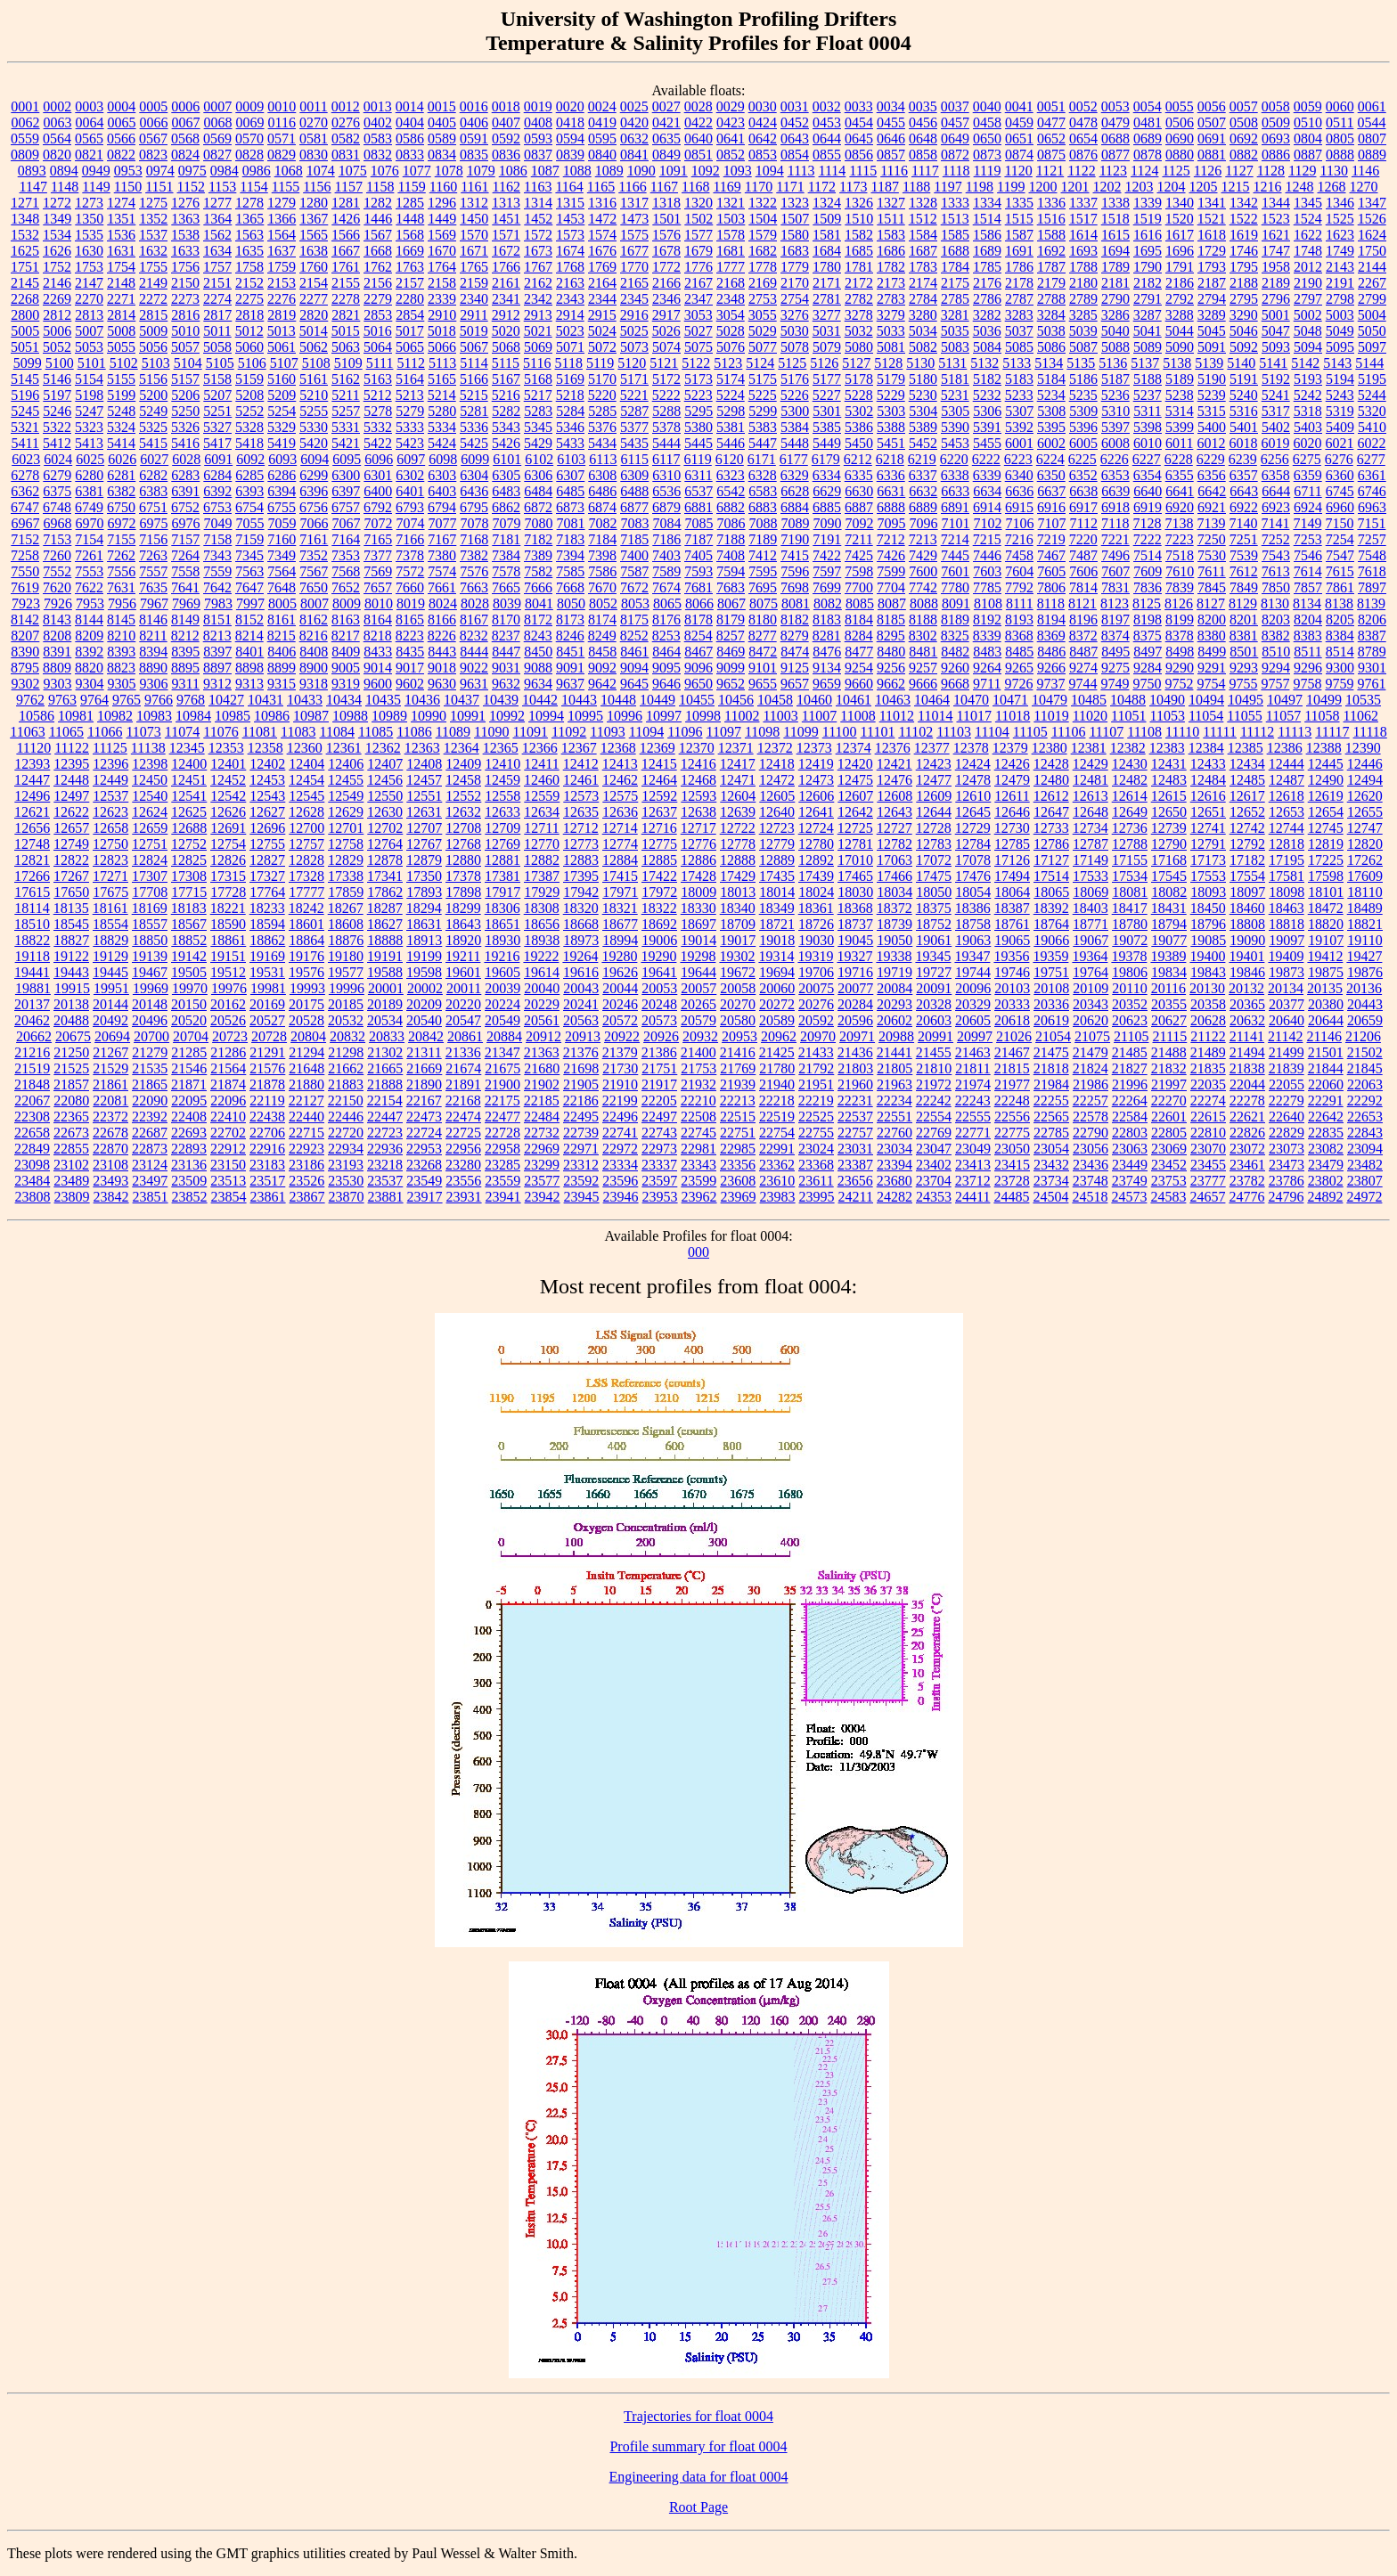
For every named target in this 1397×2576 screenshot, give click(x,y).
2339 (442, 298)
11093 (607, 731)
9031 (506, 667)
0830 (313, 154)
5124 (760, 363)
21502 (1365, 1052)
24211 (855, 1196)
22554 (934, 1116)
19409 (1285, 956)
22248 (1012, 1100)
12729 (973, 828)
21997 (1169, 1084)
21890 (424, 1084)
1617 (1179, 234)
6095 (346, 459)
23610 (777, 1180)
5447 (762, 443)
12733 (1051, 828)
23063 (1130, 1148)
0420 (634, 122)
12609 (934, 795)
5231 (955, 395)
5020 (506, 330)
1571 (506, 234)
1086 (513, 170)
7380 (442, 555)
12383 (1167, 747)
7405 (698, 555)
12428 (1051, 763)
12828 (306, 860)
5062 (313, 347)
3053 (698, 314)
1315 (570, 202)
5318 (1308, 411)
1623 (1340, 234)
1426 (345, 218)
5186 (1083, 379)
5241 (1276, 395)
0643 (794, 138)
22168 (463, 1100)
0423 (730, 122)
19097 (1286, 940)
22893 (189, 1148)
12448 (71, 779)
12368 (618, 747)
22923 (306, 1148)
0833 (410, 154)
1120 (1018, 170)
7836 (1147, 587)
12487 (1286, 779)
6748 (57, 507)
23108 (110, 1164)
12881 (502, 860)
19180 (346, 956)
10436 (422, 699)
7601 (955, 571)
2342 (538, 298)
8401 (249, 651)
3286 (1115, 314)
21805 (894, 1068)
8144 (89, 619)
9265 (1019, 667)
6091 (218, 459)
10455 (697, 699)
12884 (620, 860)
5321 (25, 427)
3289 (1211, 314)
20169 (267, 1004)
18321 (620, 908)
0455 (891, 122)
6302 (410, 475)
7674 (666, 587)
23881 (386, 1196)
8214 (249, 635)
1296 (442, 202)
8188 (923, 619)
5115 (505, 363)
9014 (378, 667)
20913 (582, 1036)
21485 (1130, 1052)
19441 (32, 972)
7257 (1372, 539)
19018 (777, 940)
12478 (973, 779)
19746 (1012, 972)
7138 (1178, 523)
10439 (501, 699)
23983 (778, 1196)
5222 (666, 395)
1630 (89, 250)
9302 (26, 683)
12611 (1011, 795)
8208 (57, 635)
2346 (666, 298)
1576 (666, 234)
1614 (1083, 234)
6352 (1083, 475)
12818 (1286, 844)
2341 (506, 298)
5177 (827, 379)
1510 (859, 218)
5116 (537, 363)
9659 (827, 683)
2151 (217, 282)
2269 (57, 298)
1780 (827, 266)
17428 (698, 876)
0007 (217, 106)
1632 (153, 250)
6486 (602, 491)
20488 (71, 1020)
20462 (32, 1020)
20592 (816, 1020)
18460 (1247, 908)
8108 (988, 603)
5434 (602, 443)
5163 (378, 379)
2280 (410, 298)
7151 (1371, 523)
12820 (1365, 844)
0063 (58, 122)
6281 (121, 475)
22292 (1365, 1100)
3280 (923, 314)
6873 (570, 507)
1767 (538, 266)
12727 (894, 828)
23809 (72, 1196)
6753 (217, 507)
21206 (1363, 1036)
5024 (602, 330)
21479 (1090, 1052)
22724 (424, 1132)
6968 (58, 523)
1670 (442, 250)
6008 (1115, 443)
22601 (1169, 1116)
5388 (891, 427)
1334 (987, 202)
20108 (1051, 988)
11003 (780, 715)
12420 (855, 763)
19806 (1130, 972)
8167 (474, 619)
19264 (580, 956)
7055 (250, 523)
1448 (410, 218)
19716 (855, 972)
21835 (1208, 1068)
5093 (1276, 347)
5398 (1147, 427)
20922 (622, 1036)
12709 (502, 828)
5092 (1244, 347)
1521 (1211, 218)
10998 (703, 715)
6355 (1179, 475)
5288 (666, 411)
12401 (228, 763)
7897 (1372, 587)
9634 (538, 683)
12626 (228, 811)
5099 (27, 363)
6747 (25, 507)
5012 (249, 330)
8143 (57, 619)
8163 (345, 619)
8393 (121, 651)
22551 (894, 1116)
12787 (1090, 844)
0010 (281, 106)
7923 (26, 603)
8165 (410, 619)
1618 (1211, 234)
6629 (827, 491)
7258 (25, 555)
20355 (1169, 1004)
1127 (1239, 170)
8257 (730, 635)
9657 (794, 683)
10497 (1285, 699)
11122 (71, 747)
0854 (794, 154)
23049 (973, 1148)
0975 (192, 170)
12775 (659, 844)
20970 (818, 1036)
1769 (602, 266)
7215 (987, 539)
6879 (666, 507)
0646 (891, 138)
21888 (385, 1084)
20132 (1246, 988)
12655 (1365, 811)
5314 (1179, 411)
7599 (891, 571)
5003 (1340, 314)
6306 (538, 475)
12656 (32, 828)
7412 (762, 555)
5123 (728, 363)
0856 (859, 154)
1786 (1019, 266)
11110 (1182, 731)
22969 (542, 1148)
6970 (90, 523)
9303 (58, 683)
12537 (110, 795)
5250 (185, 411)
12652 (1247, 811)
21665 (385, 1068)
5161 (313, 379)
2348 (730, 298)
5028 (730, 330)
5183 (1019, 379)
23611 (815, 1180)
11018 (1012, 715)
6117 (666, 459)
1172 (822, 186)
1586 (987, 234)
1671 (474, 250)
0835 (474, 154)
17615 (32, 892)
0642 (762, 138)
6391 (185, 491)
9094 (634, 667)
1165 (601, 186)
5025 (634, 330)
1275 (153, 202)
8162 (313, 619)
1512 (923, 218)
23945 (582, 1196)
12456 (385, 779)
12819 (1326, 844)
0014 (410, 106)
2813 (89, 314)
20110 (1129, 988)
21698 (581, 1068)
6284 (217, 475)
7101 (956, 523)
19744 (973, 972)
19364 (1089, 956)
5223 (698, 395)
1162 (506, 186)
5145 (25, 379)
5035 (955, 330)
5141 (1273, 363)
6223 (1018, 459)
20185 (346, 1004)
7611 (1211, 571)
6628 (794, 491)
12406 (346, 763)
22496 (620, 1116)
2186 (1179, 282)
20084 (894, 988)
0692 (1244, 138)
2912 (506, 314)
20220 (463, 1004)
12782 (894, 844)
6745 (1340, 491)
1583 (891, 234)
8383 (1308, 635)
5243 (1340, 395)
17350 (424, 876)
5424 (442, 443)
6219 (922, 459)
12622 (71, 811)
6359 (1308, 475)
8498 (1179, 651)
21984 (1051, 1084)
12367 (579, 747)
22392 (149, 1116)
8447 (506, 651)
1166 (632, 186)
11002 (741, 715)
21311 (423, 1052)
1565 (313, 234)
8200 (1211, 619)
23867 (307, 1196)
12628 (306, 811)
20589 (777, 1020)
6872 (538, 507)
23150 (228, 1164)
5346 (570, 427)
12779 (777, 844)
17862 (385, 892)
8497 (1147, 651)
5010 (185, 330)
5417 (217, 443)
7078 (475, 523)
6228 (1178, 459)
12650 (1169, 811)
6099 (475, 459)
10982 (115, 715)
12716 (659, 828)
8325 (955, 635)
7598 (859, 571)
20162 (228, 1004)
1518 (1115, 218)
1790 (1147, 266)
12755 (267, 844)
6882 (730, 507)
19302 (737, 956)
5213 (410, 395)
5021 (538, 330)
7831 (1115, 587)
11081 (259, 731)
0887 (1308, 154)
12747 (1365, 828)
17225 (1326, 860)
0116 (282, 122)
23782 (1247, 1180)
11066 (104, 731)
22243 (973, 1100)
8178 (698, 619)
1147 (33, 186)
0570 (249, 138)
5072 (602, 347)
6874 (602, 507)
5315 (1211, 411)
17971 (620, 892)
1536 (121, 234)
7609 (1147, 571)
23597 (659, 1180)
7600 (923, 571)
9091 (570, 667)
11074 (182, 731)
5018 (442, 330)
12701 (346, 828)
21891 (463, 1084)
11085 (375, 731)
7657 (378, 587)
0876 (1083, 154)
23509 (189, 1180)
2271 (121, 298)
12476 (894, 779)
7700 (859, 587)
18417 (1130, 908)
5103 (156, 363)
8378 (1179, 635)
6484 (538, 491)
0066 (154, 122)
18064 (1012, 892)
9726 (1018, 683)
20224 (502, 1004)
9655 (762, 683)
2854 (410, 314)
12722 (738, 828)
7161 (313, 539)
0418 (570, 122)
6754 (249, 507)
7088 (763, 523)
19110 (1364, 940)
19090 (1247, 940)
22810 (1208, 1132)
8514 (1340, 651)
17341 (385, 876)
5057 (185, 347)
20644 (1326, 1020)
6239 (1243, 459)
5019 (474, 330)
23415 (1012, 1164)
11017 (973, 715)
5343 (506, 427)
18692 (659, 924)
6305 (506, 475)
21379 (620, 1052)
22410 (228, 1116)
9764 (94, 699)
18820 (1326, 924)
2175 (955, 282)
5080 (859, 347)
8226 (442, 635)
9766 (158, 699)
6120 (729, 459)
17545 (1169, 876)
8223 (410, 635)
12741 (1208, 828)
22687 (149, 1132)
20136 (1364, 988)
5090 (1179, 347)
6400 (378, 491)
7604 (1019, 571)
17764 (267, 892)
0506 (1179, 122)
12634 (542, 811)
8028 (475, 603)
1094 (770, 170)
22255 (1051, 1100)
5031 (827, 330)
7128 (1146, 523)
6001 (1019, 443)
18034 (894, 892)
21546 (189, 1068)
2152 (249, 282)
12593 (698, 795)
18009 (698, 892)
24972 (1364, 1196)
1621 (1276, 234)
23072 (1247, 1148)
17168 (1169, 860)
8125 (1146, 603)
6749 (89, 507)
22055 (1286, 1084)
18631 (424, 924)
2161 (506, 282)
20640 (1286, 1020)
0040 (987, 106)
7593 (698, 571)
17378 (463, 876)
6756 (313, 507)
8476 (827, 651)
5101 (92, 363)
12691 (228, 828)
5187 (1115, 379)
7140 (1243, 523)
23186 (306, 1164)
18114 (31, 908)
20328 (934, 1004)
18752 (934, 924)
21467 (1012, 1052)
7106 (1020, 523)
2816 (185, 314)
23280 (463, 1164)
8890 (153, 667)
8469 (730, 651)
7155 (121, 539)
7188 (730, 539)
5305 (955, 411)
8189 (955, 619)
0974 (160, 170)
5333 (410, 427)
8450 (538, 651)
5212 (378, 395)
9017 (410, 667)
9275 (1115, 667)
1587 (1019, 234)
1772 (666, 266)
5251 (217, 411)
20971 (857, 1036)
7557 (153, 571)
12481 (1090, 779)
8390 (25, 651)
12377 (932, 747)
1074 (320, 170)
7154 (89, 539)
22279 (1286, 1100)
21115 (1169, 1036)
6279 (57, 475)
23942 (542, 1196)
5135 (1080, 363)
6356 (1211, 475)
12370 (697, 747)
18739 (894, 924)
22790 (1090, 1132)
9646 (666, 683)
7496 (1115, 555)
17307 (149, 876)
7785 (987, 587)
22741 (620, 1132)
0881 (1211, 154)
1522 (1244, 218)
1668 (378, 250)
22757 (855, 1132)
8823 (121, 667)
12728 (934, 828)
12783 (934, 844)
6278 (25, 475)
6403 (442, 491)
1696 (1179, 250)
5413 (89, 443)
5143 (1337, 363)
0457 (955, 122)
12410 (502, 763)
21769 (738, 1068)
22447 (385, 1116)
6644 (1276, 491)
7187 (698, 539)
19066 (1051, 940)
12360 (305, 747)
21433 (816, 1052)
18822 (32, 940)
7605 (1051, 571)
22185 (542, 1100)
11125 (110, 747)
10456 (736, 699)
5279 (410, 411)
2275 (249, 298)
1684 (827, 250)
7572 (410, 571)
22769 (934, 1132)
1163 (537, 186)
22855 (71, 1148)
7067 (346, 523)
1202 (1107, 186)
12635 (581, 811)
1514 (987, 218)
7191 (827, 539)
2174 (923, 282)
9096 (698, 667)
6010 (1147, 443)
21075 (1092, 1036)
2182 (1147, 282)
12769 (502, 844)
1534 (57, 234)
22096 (228, 1100)
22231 (855, 1100)
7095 (892, 523)
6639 (1115, 491)
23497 (149, 1180)
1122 (1081, 170)
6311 (698, 475)
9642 (602, 683)
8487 (1083, 651)
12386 (1285, 747)
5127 (856, 363)
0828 (249, 154)
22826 (1247, 1132)
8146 (153, 619)
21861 (110, 1084)
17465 (855, 876)
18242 (306, 908)
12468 (698, 779)
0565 (89, 138)
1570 (474, 234)
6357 (1244, 475)
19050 (894, 940)
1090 (641, 170)
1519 (1147, 218)
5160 (281, 379)
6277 (1371, 459)
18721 (777, 924)
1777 (730, 266)
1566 (345, 234)
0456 (923, 122)
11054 (1206, 715)
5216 (506, 395)
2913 (538, 314)
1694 (1115, 250)
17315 (228, 876)
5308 (1051, 411)
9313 (249, 683)
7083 (635, 523)
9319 (345, 683)
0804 (1308, 138)
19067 (1090, 940)
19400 (1207, 956)
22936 (385, 1148)
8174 (602, 619)
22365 (71, 1116)
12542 (228, 795)
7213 (923, 539)
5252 (249, 411)
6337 (923, 475)
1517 (1083, 218)
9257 (923, 667)
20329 (973, 1004)
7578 (506, 571)
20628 (1208, 1020)
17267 (71, 876)
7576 (474, 571)
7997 (250, 603)
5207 (217, 395)
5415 (153, 443)
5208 (249, 395)
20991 (935, 1036)
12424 (973, 763)
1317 (634, 202)
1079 (481, 170)
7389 (538, 555)
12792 (1247, 844)
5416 (185, 443)
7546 (1308, 555)
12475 (855, 779)
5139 (1209, 363)
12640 (777, 811)
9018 (442, 667)
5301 (827, 411)
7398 (602, 555)
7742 (923, 587)
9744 (1082, 683)
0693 (1276, 138)
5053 (89, 347)
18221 (228, 908)
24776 (1246, 1196)
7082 (603, 523)
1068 (288, 170)
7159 (249, 539)
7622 (89, 587)
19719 (894, 972)
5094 (1308, 347)
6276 (1339, 459)
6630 (859, 491)
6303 (442, 475)
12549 (346, 795)
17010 (855, 860)
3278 (859, 314)
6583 (762, 491)
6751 (153, 507)
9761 (1371, 683)
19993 (307, 988)
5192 (1276, 379)
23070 (1208, 1148)
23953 (660, 1196)
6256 (1275, 459)
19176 (306, 956)
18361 (816, 908)
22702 (228, 1132)
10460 (814, 699)
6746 (1372, 491)
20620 (1090, 1020)
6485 (570, 491)
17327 (267, 876)
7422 (827, 555)
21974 (973, 1084)
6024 (58, 459)
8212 (185, 635)
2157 (410, 282)
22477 (502, 1116)
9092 (602, 667)
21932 (698, 1084)
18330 (698, 908)
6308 (602, 475)
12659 (149, 828)
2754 (794, 298)
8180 (762, 619)
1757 (217, 266)
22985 (738, 1148)
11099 (800, 731)
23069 (1169, 1148)
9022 (474, 667)
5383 (762, 427)
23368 (816, 1164)
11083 (298, 731)
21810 (934, 1068)
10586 (36, 715)
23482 (1365, 1164)
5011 (217, 330)
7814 (1083, 587)
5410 (1372, 427)
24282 (894, 1196)
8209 (89, 635)
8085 (860, 603)
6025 (90, 459)
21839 (1286, 1068)
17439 (816, 876)
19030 (816, 940)
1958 (1276, 266)
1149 (96, 186)
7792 (1019, 587)
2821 (345, 314)
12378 (971, 747)
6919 (1147, 507)
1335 (1019, 202)
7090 (827, 523)
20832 (347, 1036)
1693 (1083, 250)
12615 (1169, 795)
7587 (634, 571)
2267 (1372, 282)
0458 (987, 122)
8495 (1115, 651)
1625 (25, 250)
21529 (110, 1068)
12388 (1324, 747)
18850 (149, 940)
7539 (1244, 555)
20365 (1247, 1004)
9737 (1050, 683)
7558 (185, 571)
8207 (25, 635)
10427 (226, 699)
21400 (698, 1052)
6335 (859, 475)
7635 (153, 587)
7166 (410, 539)
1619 (1244, 234)
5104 (188, 363)
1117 (925, 170)
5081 (891, 347)
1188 (916, 186)
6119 (697, 459)
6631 (891, 491)
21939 (738, 1084)
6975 (154, 523)
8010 (378, 603)
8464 (666, 651)
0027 (666, 106)
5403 (1308, 427)
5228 (859, 395)
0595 (602, 138)
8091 (956, 603)
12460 (542, 779)
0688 (1115, 138)
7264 (185, 555)
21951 (816, 1084)
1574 (602, 234)
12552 (463, 795)
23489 (71, 1180)
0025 (634, 106)
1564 (281, 234)
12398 (149, 763)
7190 (794, 539)
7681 (698, 587)
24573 (1129, 1196)
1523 (1276, 218)
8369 (1051, 635)
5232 (987, 395)
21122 (1207, 1036)
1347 (1372, 202)
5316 (1244, 411)
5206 (185, 395)
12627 (267, 811)
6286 (281, 475)
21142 (1285, 1036)
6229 (1211, 459)
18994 (620, 940)
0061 (1372, 106)
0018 (506, 106)
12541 (189, 795)
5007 (89, 330)
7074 (410, 523)
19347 (972, 956)
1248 (1300, 186)
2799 (1372, 298)
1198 (979, 186)
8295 (891, 635)
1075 (353, 170)
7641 (185, 587)
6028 (186, 459)
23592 (581, 1180)
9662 (891, 683)
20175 (306, 1004)
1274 (121, 202)
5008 (121, 330)
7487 (1083, 555)
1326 (859, 202)
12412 (581, 763)
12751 (149, 844)
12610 (973, 795)
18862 (267, 940)
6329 (794, 475)
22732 (542, 1132)
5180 (923, 379)
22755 (816, 1132)
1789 (1115, 266)
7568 (345, 571)
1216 (1268, 186)
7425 (859, 555)
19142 (189, 956)
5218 (570, 395)
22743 (659, 1132)
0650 (987, 138)
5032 (859, 330)
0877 (1115, 154)
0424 (762, 122)
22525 (816, 1116)
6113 (603, 459)
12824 (149, 860)
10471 (1010, 699)
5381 (730, 427)
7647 (249, 587)
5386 (859, 427)
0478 (1083, 122)
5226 (794, 395)
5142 (1305, 363)
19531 (267, 972)
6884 (794, 507)
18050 (934, 892)
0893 (32, 170)
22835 (1326, 1132)
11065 (66, 731)
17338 (346, 876)
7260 (57, 555)
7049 (218, 523)
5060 (249, 347)
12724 (816, 828)
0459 (1019, 122)
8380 (1211, 635)
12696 (267, 828)
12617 (1247, 795)
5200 (153, 395)
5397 (1115, 427)
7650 (313, 587)
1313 (506, 202)
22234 (894, 1100)
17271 (110, 876)
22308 (32, 1116)
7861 (1340, 587)
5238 (1179, 395)
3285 (1083, 314)
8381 (1244, 635)
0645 (859, 138)
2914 (570, 314)
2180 (1083, 282)
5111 (380, 363)
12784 (973, 844)
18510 (32, 924)
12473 (816, 779)
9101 (762, 667)
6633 (955, 491)
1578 (730, 234)
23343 (698, 1164)
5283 (538, 411)
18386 (973, 908)
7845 (1211, 587)
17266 (32, 876)
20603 (934, 1020)
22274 (1208, 1100)
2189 (1276, 282)
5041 (1147, 330)
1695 (1147, 250)
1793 (1211, 266)
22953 (424, 1148)
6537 (698, 491)
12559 (542, 795)
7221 (1115, 539)
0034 (891, 106)
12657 (71, 828)
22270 (1169, 1100)
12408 (424, 763)
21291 (267, 1052)
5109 (348, 363)
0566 (121, 138)
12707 (424, 828)
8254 (698, 635)
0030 (762, 106)
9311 (186, 683)
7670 (602, 587)
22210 (698, 1100)
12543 (267, 795)
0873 (987, 154)
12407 (385, 763)
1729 (1211, 250)
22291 (1326, 1100)
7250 (1211, 539)
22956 (463, 1148)
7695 (762, 587)
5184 (1051, 379)
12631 (424, 811)
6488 (634, 491)
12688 (189, 828)
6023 (26, 459)
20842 (426, 1036)
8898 (249, 667)
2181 (1115, 282)
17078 (973, 860)
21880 (306, 1084)
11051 (1128, 715)
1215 (1235, 186)
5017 (410, 330)
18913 (424, 940)
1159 (411, 186)
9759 (1339, 683)
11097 (724, 731)
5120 (631, 363)
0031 (794, 106)
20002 (425, 988)
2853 (378, 314)
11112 (1257, 731)
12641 (816, 811)
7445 (955, 555)
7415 (794, 555)
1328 (923, 202)
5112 (410, 363)
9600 (378, 683)
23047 (934, 1148)
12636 (620, 811)
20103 (1012, 988)
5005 (25, 330)
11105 (1030, 731)
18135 (71, 908)
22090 (149, 1100)
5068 (506, 347)
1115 (863, 170)
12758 (346, 844)
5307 (1019, 411)
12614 (1130, 795)
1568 (410, 234)
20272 (777, 1004)
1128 (1271, 170)
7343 (217, 555)
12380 (1049, 747)
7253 (1308, 539)
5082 (923, 347)
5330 (313, 427)
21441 (894, 1052)
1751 (25, 266)
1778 (762, 266)
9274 (1083, 667)
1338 (1115, 202)
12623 (110, 811)
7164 (345, 539)
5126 (824, 363)
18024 (816, 892)
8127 (1211, 603)
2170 (794, 282)
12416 (698, 763)
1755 (153, 266)
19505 (189, 972)
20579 (698, 1020)
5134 (1048, 363)
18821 (1365, 924)
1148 (64, 186)
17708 (149, 892)
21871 (189, 1084)
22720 (346, 1132)
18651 (502, 924)
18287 (385, 908)
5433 (570, 443)
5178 (859, 379)
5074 (666, 347)
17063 (894, 860)
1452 (538, 218)
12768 (463, 844)
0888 (1340, 154)
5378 (666, 427)
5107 (284, 363)
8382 (1276, 635)
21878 (267, 1084)
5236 (1115, 395)
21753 (698, 1068)
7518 (1179, 555)
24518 (1089, 1196)
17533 (1090, 876)
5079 (827, 347)
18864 (306, 940)
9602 (410, 683)
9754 (1211, 683)
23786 (1286, 1180)
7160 (281, 539)
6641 (1179, 491)
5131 (952, 363)
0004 (121, 106)
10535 (1363, 699)
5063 (345, 347)
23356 (738, 1164)
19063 (973, 940)
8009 (346, 603)
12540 (149, 795)
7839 (1179, 587)
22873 (149, 1148)
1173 (853, 186)
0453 (827, 122)
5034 (923, 330)
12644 (934, 811)
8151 (217, 619)
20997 (975, 1036)
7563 (249, 571)
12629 (346, 811)
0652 (1051, 138)
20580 (738, 1020)
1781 (859, 266)
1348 (25, 218)
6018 (1243, 443)
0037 (955, 106)
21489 (1208, 1052)
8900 (313, 667)
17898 (463, 892)
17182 (1247, 860)
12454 (306, 779)
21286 (228, 1052)
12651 (1208, 811)
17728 (228, 892)
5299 (762, 411)
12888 (738, 860)
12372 (775, 747)
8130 (1275, 603)
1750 (1372, 250)
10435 (383, 699)
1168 (695, 186)
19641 (659, 972)
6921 (1211, 507)
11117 (1332, 731)
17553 (1208, 876)
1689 (987, 250)
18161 (110, 908)
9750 (1146, 683)
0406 (474, 122)
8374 (1115, 635)
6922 (1244, 507)
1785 (987, 266)
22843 (1365, 1132)
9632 (506, 683)
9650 (698, 683)
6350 (1051, 475)
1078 (449, 170)
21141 (1247, 1036)
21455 (934, 1052)
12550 (385, 795)
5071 (570, 347)
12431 (1169, 763)
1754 (121, 266)
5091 (1211, 347)
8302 (923, 635)
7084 (667, 523)
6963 (1372, 507)
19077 (1169, 940)
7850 (1276, 587)
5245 (25, 411)
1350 (89, 218)
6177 (794, 459)
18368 (855, 908)
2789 (1083, 298)
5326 (185, 427)
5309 (1083, 411)
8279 (794, 635)
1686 (891, 250)
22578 (1090, 1116)
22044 (1247, 1084)
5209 (281, 395)
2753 (762, 298)
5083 (955, 347)
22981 (698, 1148)
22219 (816, 1100)
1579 (762, 234)
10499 (1324, 699)
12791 (1208, 844)
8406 (281, 651)
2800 (25, 314)
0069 (250, 122)
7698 (794, 587)
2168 (730, 282)
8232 (474, 635)
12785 (1012, 844)
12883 (581, 860)
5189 (1179, 379)
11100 (839, 731)
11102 (915, 731)
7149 (1307, 523)
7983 (218, 603)
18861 (228, 940)
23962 (699, 1196)
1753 (89, 266)
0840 (602, 154)
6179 (826, 459)
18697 (698, 924)
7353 (345, 555)
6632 (923, 491)
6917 (1083, 507)
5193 (1308, 379)
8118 (1051, 603)
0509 (1276, 122)
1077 (417, 170)
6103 (571, 459)
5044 (1179, 330)
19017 (738, 940)
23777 (1208, 1180)
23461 (1247, 1164)
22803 (1130, 1132)
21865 (149, 1084)
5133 (1016, 363)
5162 (345, 379)
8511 (1307, 651)
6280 (89, 475)
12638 (698, 811)
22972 (620, 1148)
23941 (503, 1196)
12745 (1326, 828)
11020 (1090, 715)
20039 (502, 988)
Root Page (698, 2507)
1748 (1308, 250)
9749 (1114, 683)
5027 (698, 330)
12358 (265, 747)
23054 (1051, 1148)
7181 (506, 539)
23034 (894, 1148)
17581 (1286, 876)
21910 (620, 1084)
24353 (934, 1196)
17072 (934, 860)
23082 (1326, 1148)
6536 (666, 491)
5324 (121, 427)
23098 (32, 1164)
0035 (923, 106)
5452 (923, 443)
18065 (1051, 892)
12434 (1247, 763)
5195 (1372, 379)
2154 (313, 282)
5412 (57, 443)
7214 (955, 539)
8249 (602, 635)
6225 (1082, 459)
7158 (217, 539)
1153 (222, 186)
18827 (71, 940)
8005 (282, 603)
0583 (378, 138)
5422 (378, 443)
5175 (762, 379)
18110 (1364, 892)
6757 (345, 507)
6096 (378, 459)
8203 (1276, 619)
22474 (463, 1116)
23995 (817, 1196)
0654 (1083, 138)
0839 (570, 154)
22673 (71, 1132)
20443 (1365, 1004)
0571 (281, 138)
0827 (217, 154)
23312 (581, 1164)
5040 (1115, 330)
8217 (345, 635)
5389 (923, 427)
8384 (1340, 635)
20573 (659, 1020)
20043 (581, 988)
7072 (378, 523)
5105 (220, 363)
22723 (385, 1132)
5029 (762, 330)
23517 (267, 1180)
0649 (955, 138)
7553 (89, 571)
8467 (698, 651)
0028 (698, 106)
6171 (762, 459)
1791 (1179, 266)
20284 (855, 1004)
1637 (281, 250)
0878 (1147, 154)
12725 (855, 828)
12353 (226, 747)
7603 (987, 571)
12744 (1286, 828)
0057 (1244, 106)
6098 (443, 459)
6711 (1307, 491)
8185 (891, 619)
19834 (1169, 972)
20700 (151, 1036)
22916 (267, 1148)
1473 (634, 218)
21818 (1051, 1068)
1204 (1171, 186)
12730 (1012, 828)
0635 (666, 138)
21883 (346, 1084)
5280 (442, 411)
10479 (1049, 699)
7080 (539, 523)
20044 (620, 988)
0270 (313, 122)
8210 (121, 635)
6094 (314, 459)
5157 (185, 379)
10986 (272, 715)
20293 (894, 1004)
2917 (666, 314)
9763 (62, 699)
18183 (189, 908)
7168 (474, 539)
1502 (698, 218)
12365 (501, 747)
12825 (189, 860)
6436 (474, 491)
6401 (410, 491)
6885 (827, 507)
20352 (1130, 1004)
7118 (1115, 523)
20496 (149, 1020)
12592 (659, 795)
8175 (634, 619)
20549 (502, 1020)
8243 (538, 635)
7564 (281, 571)
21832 (1169, 1068)
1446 (378, 218)
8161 (281, 619)
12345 (187, 747)
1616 (1147, 234)
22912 (228, 1148)
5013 (281, 330)
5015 (345, 330)
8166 (442, 619)
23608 (738, 1180)
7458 (1019, 555)
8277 (762, 635)
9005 (345, 667)
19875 (1326, 972)
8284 (859, 635)
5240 (1244, 395)
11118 (1370, 731)
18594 (267, 924)
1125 (1175, 170)
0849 (666, 154)
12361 (344, 747)
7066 (314, 523)
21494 (1247, 1052)
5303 (891, 411)
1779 (794, 266)
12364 (461, 747)
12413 (620, 763)
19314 (776, 956)
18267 (346, 908)
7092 (860, 523)
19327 (854, 956)
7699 (827, 587)
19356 (1011, 956)
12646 (1012, 811)
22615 (1208, 1116)
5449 (827, 443)
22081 (110, 1100)
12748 (32, 844)
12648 (1090, 811)
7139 (1211, 523)
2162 (538, 282)
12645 (973, 811)
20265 (698, 1004)
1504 (762, 218)
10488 (1128, 699)
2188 (1244, 282)
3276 (794, 314)
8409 (345, 651)
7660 (410, 587)
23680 (894, 1180)
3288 (1179, 314)
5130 (920, 363)
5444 (666, 443)
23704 (934, 1180)
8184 (859, 619)
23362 (777, 1164)
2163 (570, 282)
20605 (973, 1020)
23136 (189, 1164)
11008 (857, 715)
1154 (253, 186)
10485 (1089, 699)
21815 (1012, 1068)
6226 (1114, 459)
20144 (110, 1004)
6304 (474, 475)
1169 (726, 186)
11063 (27, 731)
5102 (124, 363)
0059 (1308, 106)
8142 (25, 619)
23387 (855, 1164)
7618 (1372, 571)
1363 (185, 218)
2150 (185, 282)
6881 (698, 507)
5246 (57, 411)
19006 (659, 940)
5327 (217, 427)
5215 (474, 395)
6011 (1179, 443)
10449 (657, 699)
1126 (1207, 170)
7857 (1308, 587)
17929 (542, 892)
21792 (816, 1068)
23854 (229, 1196)
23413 (973, 1164)
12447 (32, 779)
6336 (891, 475)
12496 (32, 795)
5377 (634, 427)
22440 (306, 1116)
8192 (987, 619)
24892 (1325, 1196)
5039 (1083, 330)
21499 (1286, 1052)
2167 (698, 282)
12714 (620, 828)
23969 (738, 1196)
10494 (1206, 699)
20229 (542, 1004)
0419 (602, 122)
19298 (697, 956)
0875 (1051, 154)
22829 (1286, 1132)
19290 (658, 956)
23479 (1326, 1164)
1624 (1372, 234)
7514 (1147, 555)
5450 (859, 443)
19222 (541, 956)
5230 (923, 395)
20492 (110, 1020)
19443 (71, 972)
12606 (816, 795)
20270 (738, 1004)
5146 (57, 379)
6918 (1115, 507)
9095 (666, 667)
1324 (827, 202)
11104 (992, 731)
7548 (1372, 555)
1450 (474, 218)
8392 (89, 651)
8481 (923, 651)
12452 (228, 779)
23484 (32, 1180)
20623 (1130, 1020)
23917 (425, 1196)
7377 (378, 555)
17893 (424, 892)
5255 (313, 411)
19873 (1286, 972)
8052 (603, 603)
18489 (1365, 908)
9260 (955, 667)
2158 (442, 282)
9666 (923, 683)
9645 (634, 683)
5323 (89, 427)
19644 (698, 972)
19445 (110, 972)
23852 (190, 1196)
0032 (827, 106)
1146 (1365, 170)
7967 (154, 603)
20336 (1051, 1004)
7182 (538, 539)
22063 (1365, 1084)
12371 (736, 747)
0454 (859, 122)
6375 (57, 491)
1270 (1364, 186)
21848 (32, 1084)
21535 (149, 1068)
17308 (189, 876)
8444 (474, 651)
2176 (987, 282)
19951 (111, 988)
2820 (313, 314)
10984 (193, 715)
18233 (267, 908)
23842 (111, 1196)
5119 (600, 363)
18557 (149, 924)
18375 (934, 908)
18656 (542, 924)
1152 (191, 186)
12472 (777, 779)
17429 (738, 876)
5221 (634, 395)
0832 (378, 154)
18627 (385, 924)
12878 (385, 860)
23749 (1130, 1180)
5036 (987, 330)
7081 (571, 523)
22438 (267, 1116)
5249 (153, 411)
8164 (378, 619)
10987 (311, 715)
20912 (543, 1036)
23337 (659, 1164)
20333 (1012, 1004)
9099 (730, 667)
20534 (385, 1020)
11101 (878, 731)
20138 (71, 1004)
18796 (1208, 924)
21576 (267, 1068)
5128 (888, 363)
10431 (265, 699)
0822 (121, 154)
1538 (185, 234)
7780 (955, 587)
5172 (666, 379)
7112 (1084, 523)
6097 (410, 459)
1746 (1244, 250)
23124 (149, 1164)
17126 (1012, 860)
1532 (25, 234)
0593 (538, 138)
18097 (1247, 892)
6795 (474, 507)
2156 (378, 282)
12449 (110, 779)
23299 (542, 1164)
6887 (859, 507)
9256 (891, 667)
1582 (859, 234)
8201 (1244, 619)
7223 (1179, 539)
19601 (463, 972)
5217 (538, 395)
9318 (313, 683)
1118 (956, 170)
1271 (25, 202)
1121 (1050, 170)
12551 (424, 795)
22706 (267, 1132)
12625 (189, 811)
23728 (1012, 1180)
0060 (1340, 106)
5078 (794, 347)
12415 (659, 763)
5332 (378, 427)
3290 (1244, 314)
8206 (1372, 619)
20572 (620, 1020)
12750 (110, 844)
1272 (57, 202)
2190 (1308, 282)
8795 (25, 667)
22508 (698, 1116)
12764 (385, 844)
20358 (1208, 1004)
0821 (89, 154)
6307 (570, 475)
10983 (154, 715)
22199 (620, 1100)
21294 (306, 1052)
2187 (1211, 282)
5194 (1340, 379)
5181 (955, 379)
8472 (762, 651)
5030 (794, 330)
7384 (506, 555)
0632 (634, 138)
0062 (26, 122)
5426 (506, 443)
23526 (306, 1180)
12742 (1247, 828)
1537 (153, 234)
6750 (121, 507)
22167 (424, 1100)
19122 (71, 956)
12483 (1169, 779)
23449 (1130, 1164)
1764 (442, 266)
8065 (667, 603)
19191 (385, 956)
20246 (620, 1004)
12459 (502, 779)
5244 (1372, 395)
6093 (282, 459)
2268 (25, 298)
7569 (378, 571)
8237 (506, 635)
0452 (794, 122)
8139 (1371, 603)
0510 (1308, 122)
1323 (794, 202)
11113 (1294, 731)
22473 (424, 1116)
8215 (281, 635)
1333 (955, 202)
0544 (1371, 122)
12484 (1208, 779)
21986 (1090, 1084)
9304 (90, 683)
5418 (249, 443)
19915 (72, 988)
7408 (730, 555)
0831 (345, 154)
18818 (1286, 924)
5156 (153, 379)
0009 (249, 106)
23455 (1208, 1164)
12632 (463, 811)
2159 (474, 282)
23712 (973, 1180)
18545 (71, 924)
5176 (794, 379)
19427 (1364, 956)
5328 (249, 427)
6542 (730, 491)
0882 (1244, 154)
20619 (1051, 1020)
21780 (777, 1068)
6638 (1083, 491)
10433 (305, 699)
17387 (542, 876)
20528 (306, 1020)
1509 (827, 218)
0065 (122, 122)
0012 (345, 106)
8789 (1372, 651)
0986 (256, 170)
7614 (1308, 571)
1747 (1276, 250)
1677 (634, 250)
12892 (816, 860)
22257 (1090, 1100)
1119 (987, 170)
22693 (189, 1132)
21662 (346, 1068)
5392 (1019, 427)
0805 (1340, 138)
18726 (816, 924)
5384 (794, 427)
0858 (923, 154)
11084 (336, 731)
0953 (128, 170)
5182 (987, 379)
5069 (538, 347)
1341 (1211, 202)
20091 (934, 988)
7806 (1051, 587)
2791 (1147, 298)
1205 (1203, 186)
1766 (506, 266)
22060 (1326, 1084)
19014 (698, 940)
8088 (924, 603)
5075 (698, 347)
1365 (249, 218)
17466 (894, 876)
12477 (934, 779)
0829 (281, 154)
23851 (150, 1196)
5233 (1019, 395)
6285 (249, 475)
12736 (1130, 828)
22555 (973, 1116)
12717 (698, 828)
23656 (855, 1180)
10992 (507, 715)
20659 (1365, 1020)
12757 (306, 844)
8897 (217, 667)
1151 (159, 186)
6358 (1276, 475)
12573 (581, 795)
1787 (1051, 266)
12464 (659, 779)
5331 (345, 427)
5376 (602, 427)
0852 (730, 154)
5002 (1308, 314)
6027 (154, 459)
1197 (947, 186)
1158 (380, 186)
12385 (1245, 747)
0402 (378, 122)
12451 (189, 779)
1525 (1340, 218)
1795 (1244, 266)
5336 (474, 427)
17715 (189, 892)
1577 (698, 234)
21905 (581, 1084)
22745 (698, 1132)
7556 (121, 571)
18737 (855, 924)
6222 (986, 459)
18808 (1247, 924)
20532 (346, 1020)
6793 (410, 507)
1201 (1075, 186)
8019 (410, 603)
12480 (1051, 779)
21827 (1130, 1068)
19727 (934, 972)
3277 (827, 314)
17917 (502, 892)
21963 (894, 1084)
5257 (345, 411)
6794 (442, 507)
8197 (1115, 619)
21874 (228, 1084)
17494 (1012, 876)
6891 (955, 507)
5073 (634, 347)
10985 (232, 715)
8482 (955, 651)
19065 (1012, 940)
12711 (541, 828)
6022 (1371, 443)
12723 (777, 828)
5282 (506, 411)
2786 (987, 298)
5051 (25, 347)
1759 (281, 266)
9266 (1051, 667)
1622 (1308, 234)
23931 (464, 1196)
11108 (1144, 731)
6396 (313, 491)
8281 (827, 635)
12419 (816, 763)
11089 (453, 731)
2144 (1372, 266)
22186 (581, 1100)
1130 (1333, 170)
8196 (1083, 619)
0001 (25, 106)
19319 (815, 956)
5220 (602, 395)
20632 (1247, 1020)
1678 (666, 250)
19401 (1246, 956)
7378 (410, 555)
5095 (1340, 347)
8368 (1019, 635)
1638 (313, 250)
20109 (1090, 988)
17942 (581, 892)
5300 (794, 411)
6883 (762, 507)
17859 (346, 892)
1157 (349, 186)
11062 (1361, 715)
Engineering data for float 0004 (698, 2476)
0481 (1147, 122)
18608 (346, 924)
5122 (696, 363)
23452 (1169, 1164)
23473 (1286, 1164)
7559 (217, 571)
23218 (385, 1164)
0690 (1179, 138)
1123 (1113, 170)
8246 (570, 635)
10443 (579, 699)
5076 (730, 347)
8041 (539, 603)
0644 (827, 138)
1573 (570, 234)
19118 (32, 956)
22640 (1286, 1116)
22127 (306, 1100)
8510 (1276, 651)
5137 (1145, 363)
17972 (659, 892)
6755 (281, 507)
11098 (762, 731)
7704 (891, 587)
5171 (634, 379)
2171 (827, 282)
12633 (502, 811)
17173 (1208, 860)
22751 (738, 1132)
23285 (502, 1164)
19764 (1090, 972)
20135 (1325, 988)
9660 (859, 683)
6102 (539, 459)
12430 (1130, 763)
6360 (1340, 475)
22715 (306, 1132)
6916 (1051, 507)
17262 (1365, 860)
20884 (504, 1036)
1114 (832, 170)
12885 (659, 860)
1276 (185, 202)
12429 (1090, 763)
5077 (762, 347)
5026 (666, 330)
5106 (252, 363)
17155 (1130, 860)
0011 (313, 106)
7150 (1339, 523)
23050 (1012, 1148)
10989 (389, 715)
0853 (762, 154)
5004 (1372, 314)
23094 (1365, 1148)
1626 (57, 250)
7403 (666, 555)
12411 (541, 763)
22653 (1365, 1116)
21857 (71, 1084)
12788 (1130, 844)
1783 (923, 266)
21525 (71, 1068)
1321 (730, 202)
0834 (442, 154)
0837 (538, 154)
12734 (1090, 828)
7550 (25, 571)
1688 (955, 250)
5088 (1115, 347)
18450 (1208, 908)
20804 (308, 1036)
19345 (933, 956)
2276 (281, 298)
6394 (281, 491)
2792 (1179, 298)
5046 (1244, 330)
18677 (620, 924)
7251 (1244, 539)
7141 (1275, 523)
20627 (1169, 1020)
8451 (570, 651)
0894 (64, 170)
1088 (577, 170)
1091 (673, 170)
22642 (1326, 1116)
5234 (1051, 395)
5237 (1147, 395)
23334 (620, 1164)
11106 (1068, 731)
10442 (540, 699)
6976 (186, 523)
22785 (1051, 1132)
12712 (581, 828)
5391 (987, 427)
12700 (306, 828)
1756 (185, 266)
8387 (1372, 635)
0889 (1372, 154)
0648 (923, 138)
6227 (1146, 459)
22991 (777, 1148)
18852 (189, 940)
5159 (249, 379)
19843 (1208, 972)
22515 (738, 1116)
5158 (217, 379)
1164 (569, 186)
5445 (698, 443)
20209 (424, 1004)
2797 (1308, 298)
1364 (217, 218)
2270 (89, 298)
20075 (816, 988)
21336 (463, 1052)
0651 (1019, 138)
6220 (954, 459)
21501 (1326, 1052)
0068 (218, 122)
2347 (698, 298)
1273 (89, 202)
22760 (894, 1132)
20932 (700, 1036)
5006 (57, 330)
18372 (894, 908)
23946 (621, 1196)
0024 (602, 106)
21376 (581, 1052)
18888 (385, 940)
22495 (581, 1116)
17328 (306, 876)
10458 (775, 699)
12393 (32, 763)
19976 (229, 988)
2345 (634, 298)
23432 (1051, 1164)
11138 (148, 747)
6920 (1179, 507)
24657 (1207, 1196)
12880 (463, 860)
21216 (32, 1052)
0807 (1372, 138)
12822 (71, 860)
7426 (891, 555)
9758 (1307, 683)
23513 (228, 1180)
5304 (923, 411)
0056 (1211, 106)
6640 (1147, 491)
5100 (59, 363)
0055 (1179, 106)
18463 (1286, 908)
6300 (345, 475)
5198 (89, 395)
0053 (1115, 106)
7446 (987, 555)
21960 (855, 1084)
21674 (463, 1068)
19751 (1051, 972)
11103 (953, 731)
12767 (424, 844)
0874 (1019, 154)
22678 (110, 1132)
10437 (461, 699)
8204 (1308, 619)
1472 (602, 218)
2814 (121, 314)
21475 (1051, 1052)
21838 (1247, 1068)
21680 (542, 1068)
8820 (89, 667)
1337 (1083, 202)
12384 (1206, 747)
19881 (33, 988)
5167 (506, 379)
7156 (153, 539)
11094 (646, 731)
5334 (442, 427)
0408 (538, 122)
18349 (777, 908)
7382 (474, 555)
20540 (424, 1020)
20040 (542, 988)
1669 (410, 250)
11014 (935, 715)
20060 (777, 988)
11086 (413, 731)
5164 (410, 379)
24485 (1011, 1196)
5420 (313, 443)
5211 (345, 395)
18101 (1326, 892)
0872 (955, 154)
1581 (827, 234)
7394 (570, 555)
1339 (1147, 202)
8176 (666, 619)
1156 (317, 186)
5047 (1276, 330)
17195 (1286, 860)
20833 (386, 1036)
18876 (346, 940)
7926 (58, 603)
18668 (581, 924)
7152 (25, 539)
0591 (474, 138)
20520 (189, 1020)
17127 (1051, 860)
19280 (619, 956)
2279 (378, 298)
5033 (891, 330)
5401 (1244, 427)
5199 (121, 395)
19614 (542, 972)
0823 (153, 154)
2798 (1340, 298)
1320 (698, 202)
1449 (442, 218)
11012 (896, 715)
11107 (1106, 731)
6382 (121, 491)
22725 (463, 1132)
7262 (121, 555)
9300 (1340, 667)
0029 (730, 106)
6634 (987, 491)
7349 (281, 555)
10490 (1167, 699)
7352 (313, 555)
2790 (1115, 298)
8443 (442, 651)
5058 (217, 347)
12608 (894, 795)
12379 (1010, 747)
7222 (1147, 539)
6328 (762, 475)
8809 (57, 667)
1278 (249, 202)
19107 (1326, 940)
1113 (801, 170)
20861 (465, 1036)
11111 (1220, 731)
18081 (1130, 892)
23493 (110, 1180)
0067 (186, 122)
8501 (1244, 651)
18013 (738, 892)
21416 (738, 1052)
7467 (1051, 555)
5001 (1276, 314)
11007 (819, 715)
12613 (1090, 795)
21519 (32, 1068)
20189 (385, 1004)
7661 (442, 587)
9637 (570, 683)
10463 (893, 699)
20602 (894, 1020)
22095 (189, 1100)
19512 (228, 972)
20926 (661, 1036)
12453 (267, 779)
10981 (76, 715)
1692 (1051, 250)
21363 (542, 1052)
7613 (1276, 571)
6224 (1050, 459)
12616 (1208, 795)
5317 (1276, 411)
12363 (422, 747)
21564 (228, 1068)
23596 (620, 1180)
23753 (1169, 1180)
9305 (122, 683)
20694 (112, 1036)
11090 (491, 731)
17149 (1090, 860)
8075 (763, 603)
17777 (306, 892)
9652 (730, 683)
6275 (1307, 459)
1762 (378, 266)
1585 (955, 234)
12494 (1365, 779)
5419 (281, 443)
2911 (473, 314)
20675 (73, 1036)
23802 (1326, 1180)
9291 (1211, 667)
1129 (1302, 170)
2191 (1340, 282)
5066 (442, 347)
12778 (738, 844)
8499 (1211, 651)
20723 (230, 1036)
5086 (1051, 347)
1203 (1139, 186)
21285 (189, 1052)
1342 (1244, 202)
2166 (666, 282)
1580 (794, 234)
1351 (121, 218)
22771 (973, 1132)
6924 (1308, 507)
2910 (442, 314)
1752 (57, 266)
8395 (185, 651)
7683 (730, 587)
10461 (853, 699)
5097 (1372, 347)
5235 (1083, 395)
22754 (777, 1132)
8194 (1051, 619)
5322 (57, 427)
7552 (57, 571)
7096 (924, 523)
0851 (698, 154)
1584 (923, 234)
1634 (217, 250)
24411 (972, 1196)
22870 (110, 1148)
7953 (90, 603)
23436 (1090, 1164)
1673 (538, 250)
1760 (313, 266)
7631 (121, 587)
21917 (659, 1084)
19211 (462, 956)
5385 (827, 427)
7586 (602, 571)
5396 (1083, 427)
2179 (1051, 282)
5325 (153, 427)
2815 (153, 314)
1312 (474, 202)
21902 (542, 1084)
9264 (987, 667)
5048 (1308, 330)
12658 (110, 828)
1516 (1051, 218)
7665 (506, 587)
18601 (306, 924)
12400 (189, 763)
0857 (891, 154)
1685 (859, 250)
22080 (71, 1100)
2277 (313, 298)
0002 (57, 106)
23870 (346, 1196)
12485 (1247, 779)
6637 (1051, 491)
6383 (153, 491)
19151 (228, 956)
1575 (634, 234)
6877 (634, 507)
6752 (185, 507)
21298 (346, 1052)
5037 (1019, 330)
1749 (1340, 250)
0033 (859, 106)
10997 (664, 715)
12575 (620, 795)
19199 (424, 956)
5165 (442, 379)
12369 (657, 747)
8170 (506, 619)
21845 (1365, 1068)
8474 (794, 651)
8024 (443, 603)
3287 (1147, 314)
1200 (1043, 186)
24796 (1285, 1196)
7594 (730, 571)
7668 (570, 587)
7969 (186, 603)
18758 (973, 924)
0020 (570, 106)
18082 (1169, 892)
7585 (570, 571)
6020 (1307, 443)
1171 (790, 186)
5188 (1147, 379)
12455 (346, 779)
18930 (502, 940)
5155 (121, 379)
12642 (855, 811)
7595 (762, 571)
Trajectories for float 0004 (698, 2416)
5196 (25, 395)
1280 (313, 202)
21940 (777, 1084)
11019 (1050, 715)
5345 (538, 427)
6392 (217, 491)
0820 (57, 154)
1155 (285, 186)
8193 (1019, 619)
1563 (249, 234)
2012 (1308, 266)
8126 (1178, 603)
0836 (506, 154)
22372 (110, 1116)
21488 (1169, 1052)
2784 (923, 298)
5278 (378, 411)
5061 (281, 347)
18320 (581, 908)
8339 (987, 635)
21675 (502, 1068)
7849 (1244, 587)
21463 (973, 1052)
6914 (987, 507)
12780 (816, 844)
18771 (1090, 924)
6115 (635, 459)
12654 (1326, 811)
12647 (1051, 811)
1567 (378, 234)
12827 (267, 860)
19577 (346, 972)
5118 (569, 363)
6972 (122, 523)
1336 (1051, 202)
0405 (442, 122)
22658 (32, 1132)
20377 (1286, 1004)
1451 (506, 218)
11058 (1321, 715)
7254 (1340, 539)
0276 (345, 122)
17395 (581, 876)
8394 (153, 651)
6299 (313, 475)
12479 (1012, 779)
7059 (282, 523)
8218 (378, 635)
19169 (267, 956)
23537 (385, 1180)
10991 (468, 715)
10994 (546, 715)
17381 (502, 876)
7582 (538, 571)
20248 (659, 1004)
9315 (281, 683)
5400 (1211, 427)
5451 (891, 443)
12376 (893, 747)
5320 (1372, 411)
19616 (581, 972)
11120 (33, 747)
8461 (634, 651)
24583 (1168, 1196)
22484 (542, 1116)
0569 (217, 138)
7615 (1340, 571)
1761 (345, 266)
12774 (620, 844)
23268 (424, 1164)
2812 (57, 314)
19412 (1325, 956)
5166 (474, 379)
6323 (730, 475)
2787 (1019, 298)
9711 (987, 683)
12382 (1128, 747)
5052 (57, 347)
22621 (1247, 1116)
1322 (762, 202)
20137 (32, 1004)
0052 (1083, 106)
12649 (1130, 811)
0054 (1147, 106)
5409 (1340, 427)
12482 (1130, 779)
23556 (463, 1180)
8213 (217, 635)
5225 (762, 395)
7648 (281, 587)
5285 (602, 411)
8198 (1147, 619)
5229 (891, 395)
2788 (1051, 298)
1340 (1179, 202)
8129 (1243, 603)
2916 (634, 314)
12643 (894, 811)
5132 (984, 363)
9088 (538, 667)
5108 (316, 363)
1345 (1308, 202)
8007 (314, 603)
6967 (26, 523)
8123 (1114, 603)
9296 (1308, 667)
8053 (635, 603)
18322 (659, 908)
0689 (1147, 138)
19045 (855, 940)
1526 (1372, 218)
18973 (581, 940)
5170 (602, 379)
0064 (90, 122)
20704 (190, 1036)
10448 (618, 699)
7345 (249, 555)
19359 (1050, 956)
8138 (1339, 603)
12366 (540, 747)
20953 (739, 1036)
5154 (89, 379)
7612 (1244, 571)
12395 (71, 763)
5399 (1179, 427)
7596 (794, 571)
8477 (859, 651)
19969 (150, 988)
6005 (1083, 443)
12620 (1365, 795)
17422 (659, 876)
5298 (730, 411)
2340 (474, 298)
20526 (228, 1020)
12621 (32, 811)
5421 (345, 443)
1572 (538, 234)
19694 (777, 972)
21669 (424, 1068)
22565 (1051, 1116)
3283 (1019, 314)
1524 (1308, 218)
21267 (110, 1052)
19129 (110, 956)
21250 (71, 1052)
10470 (971, 699)
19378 (1129, 956)
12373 (814, 747)
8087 (892, 603)
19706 (816, 972)
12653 (1286, 811)
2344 (602, 298)
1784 (955, 266)
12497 (71, 795)
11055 (1244, 715)
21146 (1324, 1036)
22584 (1130, 1116)
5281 (474, 411)
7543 (1276, 555)
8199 (1179, 619)
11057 (1283, 715)
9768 (190, 699)
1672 (506, 250)
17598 (1326, 876)
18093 (1208, 892)
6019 (1275, 443)
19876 (1365, 972)
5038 (1051, 330)
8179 (730, 619)
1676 (602, 250)
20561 (542, 1020)
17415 (620, 876)
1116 (894, 170)
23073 (1286, 1148)
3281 (955, 314)
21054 (1053, 1036)
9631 (474, 683)
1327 (891, 202)
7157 (185, 539)
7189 (762, 539)
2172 (859, 282)
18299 (463, 908)
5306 (987, 411)
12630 (385, 811)
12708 (463, 828)
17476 (973, 876)
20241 (581, 1004)
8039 (507, 603)
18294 (424, 908)
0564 (57, 138)
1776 (698, 266)
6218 (890, 459)
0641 (730, 138)
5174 (730, 379)
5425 (474, 443)
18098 (1286, 892)
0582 (345, 138)
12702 (385, 828)
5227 (827, 395)
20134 (1285, 988)
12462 (620, 779)
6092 (250, 459)
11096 (684, 731)
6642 (1211, 491)
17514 (1051, 876)
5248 (121, 411)
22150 (346, 1100)
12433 (1208, 763)
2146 (57, 282)
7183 (570, 539)
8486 (1051, 651)
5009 (153, 330)
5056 (153, 347)
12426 (1012, 763)
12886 (698, 860)
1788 (1083, 266)
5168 (538, 379)
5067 (474, 347)
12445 (1326, 763)
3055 (762, 314)
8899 (281, 667)
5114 (473, 363)
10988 (350, 715)
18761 (1012, 924)
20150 (189, 1004)
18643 (463, 924)
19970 (190, 988)
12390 (1363, 747)
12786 (1051, 844)
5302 (859, 411)
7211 (858, 539)
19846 (1247, 972)
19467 (149, 972)
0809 (25, 154)
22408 (189, 1116)
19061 (934, 940)
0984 (224, 170)
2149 (153, 282)
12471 (738, 779)
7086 (731, 523)
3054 (730, 314)
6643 (1244, 491)
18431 (1169, 908)
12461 (581, 779)
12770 (542, 844)
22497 (659, 1116)
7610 (1179, 571)
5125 (792, 363)
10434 (344, 699)
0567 (153, 138)
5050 (1372, 330)
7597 (827, 571)
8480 (891, 651)
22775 (1012, 1132)
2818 (249, 314)
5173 (698, 379)
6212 (858, 459)
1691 (1019, 250)
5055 (121, 347)
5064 (378, 347)
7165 (378, 539)
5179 (891, 379)
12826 (228, 860)
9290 (1179, 667)
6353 (1115, 475)
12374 (853, 747)
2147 (89, 282)
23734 (1051, 1180)
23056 (1090, 1148)
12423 (934, 763)
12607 (855, 795)
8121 (1082, 603)
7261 (89, 555)
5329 (281, 427)
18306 (502, 908)
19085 (1208, 940)
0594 (570, 138)
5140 (1241, 363)
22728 (502, 1132)
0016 (474, 106)
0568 (185, 138)
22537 (855, 1116)
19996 (346, 988)
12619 (1326, 795)
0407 (506, 122)
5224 (730, 395)
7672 (634, 587)
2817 (217, 314)
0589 (442, 138)
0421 (666, 122)
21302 (385, 1052)
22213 (738, 1100)
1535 (89, 234)
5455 (987, 443)
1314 (538, 202)
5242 (1308, 395)
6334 (827, 475)
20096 (973, 988)
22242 (934, 1100)
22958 (502, 1148)
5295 (698, 411)
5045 (1211, 330)
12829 (346, 860)
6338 (955, 475)
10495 (1245, 699)
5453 (955, 443)
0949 (96, 170)
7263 (153, 555)
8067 (731, 603)
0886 (1276, 154)
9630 (442, 683)
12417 (738, 763)
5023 (570, 330)
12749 (71, 844)
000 (698, 1251)
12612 (1051, 795)
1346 (1340, 202)
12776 (698, 844)
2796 (1276, 298)
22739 (581, 1132)
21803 (855, 1068)
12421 (894, 763)
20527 (267, 1020)
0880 (1179, 154)
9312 (217, 683)
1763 (410, 266)
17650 (71, 892)
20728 (269, 1036)
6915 (1019, 507)
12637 (659, 811)
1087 (545, 170)
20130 (1207, 988)
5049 (1340, 330)
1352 (153, 218)
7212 (891, 539)
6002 (1051, 443)
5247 (89, 411)
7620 (57, 587)
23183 (267, 1164)
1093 (737, 170)
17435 (777, 876)
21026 (1014, 1036)
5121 (663, 363)
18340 (738, 908)
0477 (1051, 122)
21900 (502, 1084)
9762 (30, 699)
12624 (149, 811)
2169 (762, 282)
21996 (1130, 1084)
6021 (1339, 443)
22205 (659, 1100)
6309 (634, 475)
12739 (1169, 828)
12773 (581, 844)
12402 (267, 763)
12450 (149, 779)
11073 (143, 731)
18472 (1326, 908)
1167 (664, 186)
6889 (923, 507)
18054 (973, 892)
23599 (698, 1180)
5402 (1276, 427)
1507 (794, 218)
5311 (1147, 411)
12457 (424, 779)
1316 (602, 202)
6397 (345, 491)
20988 (896, 1036)
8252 (634, 635)
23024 (816, 1148)
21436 (855, 1052)
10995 (585, 715)
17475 (934, 876)
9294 (1276, 667)
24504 (1050, 1196)
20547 (463, 1020)
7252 (1276, 539)
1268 (1332, 186)
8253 (666, 635)
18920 (463, 940)
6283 (185, 475)
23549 (424, 1180)
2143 (1340, 266)
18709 (738, 924)
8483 (987, 651)
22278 (1247, 1100)
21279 (149, 1052)
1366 (281, 218)
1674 (570, 250)
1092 (705, 170)
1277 (217, 202)
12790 (1169, 844)
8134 (1307, 603)
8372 (1083, 635)
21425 (777, 1052)
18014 (777, 892)
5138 (1177, 363)
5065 (410, 347)
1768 (570, 266)
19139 (149, 956)
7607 (1115, 571)
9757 (1275, 683)
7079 (507, 523)
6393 (249, 491)
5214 (442, 395)
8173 (570, 619)
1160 (443, 186)
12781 (855, 844)
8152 (249, 619)
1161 (474, 186)
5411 (25, 443)
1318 (666, 202)
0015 (442, 106)
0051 (1051, 106)
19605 (502, 972)
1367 (313, 218)
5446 (730, 443)
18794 (1169, 924)
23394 (894, 1164)
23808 (33, 1196)
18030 (855, 892)
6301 (378, 475)
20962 (779, 1036)
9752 (1178, 683)
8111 (1019, 603)
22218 (777, 1100)
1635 (249, 250)
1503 (730, 218)
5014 (313, 330)
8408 (313, 651)
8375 (1147, 635)
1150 (128, 186)
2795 (1244, 298)
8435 (410, 651)
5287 (634, 411)
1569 (442, 234)
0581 (313, 138)
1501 (666, 218)
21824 (1090, 1068)
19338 (893, 956)
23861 (268, 1196)
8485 (1019, 651)
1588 (1051, 234)
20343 (1090, 1004)
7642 (217, 587)
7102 (988, 523)
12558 (502, 795)
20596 (855, 1020)
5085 (1019, 347)
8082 (827, 603)
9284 (1147, 667)
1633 (185, 250)
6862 (506, 507)
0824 (185, 154)
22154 (385, 1100)
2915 (602, 314)
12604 (738, 795)
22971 (581, 1148)
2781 (827, 298)
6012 (1211, 443)
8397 (217, 651)
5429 (538, 443)
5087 (1083, 347)
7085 (699, 523)
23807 (1365, 1180)
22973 (659, 1148)
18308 (542, 908)
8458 (602, 651)
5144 (1369, 363)
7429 (923, 555)
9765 (126, 699)
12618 (1286, 795)
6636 (1019, 491)
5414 (121, 443)
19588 (385, 972)
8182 (794, 619)
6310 (666, 475)
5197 (57, 395)
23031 (855, 1148)
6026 (122, 459)
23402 (934, 1164)
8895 (185, 667)
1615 (1115, 234)
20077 (855, 988)
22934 (346, 1148)
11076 (220, 731)
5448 (794, 443)
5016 (378, 330)
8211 (153, 635)
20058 (738, 988)
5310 (1115, 411)
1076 (385, 170)
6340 (1019, 475)
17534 (1130, 876)
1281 (345, 202)
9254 (859, 667)
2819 (281, 314)
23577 (542, 1180)
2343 (570, 298)
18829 (110, 940)
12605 (777, 795)
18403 (1090, 908)
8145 (121, 619)
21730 (620, 1068)
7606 (1083, 571)
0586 (410, 138)
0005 (153, 106)
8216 (313, 635)
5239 (1211, 395)
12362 (383, 747)
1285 (410, 202)
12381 (1089, 747)
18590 (228, 924)
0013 (378, 106)
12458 (463, 779)
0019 (538, 106)
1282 (378, 202)
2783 (891, 298)
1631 (121, 250)
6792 (378, 507)
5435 (634, 443)
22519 (777, 1116)
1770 (634, 266)
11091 (530, 731)
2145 (25, 282)
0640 (698, 138)
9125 (794, 667)
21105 (1131, 1036)
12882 (542, 860)
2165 (634, 282)
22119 (266, 1100)
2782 (859, 298)
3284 (1051, 314)
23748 (1090, 1180)
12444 (1286, 763)
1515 (1019, 218)
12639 (738, 811)
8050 (571, 603)
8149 (185, 619)
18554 (110, 924)
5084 (987, 347)
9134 (827, 667)
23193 (346, 1164)
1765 (474, 266)
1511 (890, 218)
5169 (570, 379)
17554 (1247, 876)
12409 (463, 763)
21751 (659, 1068)
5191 (1244, 379)
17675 (110, 892)
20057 (698, 988)
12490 (1326, 779)
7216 (1019, 539)
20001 (386, 988)
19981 (268, 988)
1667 (345, 250)
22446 (346, 1116)
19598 (424, 972)
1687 (923, 250)
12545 (306, 795)
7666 (538, 587)
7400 (634, 555)
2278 (345, 298)
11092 (568, 731)
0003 (89, 106)
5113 (442, 363)
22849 (32, 1148)
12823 (110, 860)
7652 (345, 587)
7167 (442, 539)
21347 (502, 1052)
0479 (1115, 122)
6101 (507, 459)
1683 (794, 250)
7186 (666, 539)
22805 (1169, 1132)
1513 (955, 218)
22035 (1208, 1084)
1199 (1011, 186)
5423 (410, 443)
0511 (1339, 122)
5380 (698, 427)
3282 (987, 314)
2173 (891, 282)
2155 (345, 282)
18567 (189, 924)
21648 (306, 1068)
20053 (659, 988)
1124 (1144, 170)
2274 (217, 298)
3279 (891, 314)
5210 (313, 395)
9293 (1244, 667)
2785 (955, 298)
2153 (281, 282)
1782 (891, 266)
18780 (1130, 924)
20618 (1012, 1020)
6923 (1276, 507)
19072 (1130, 940)
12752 (189, 844)
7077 (443, 523)
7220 (1083, 539)
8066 (699, 603)
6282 (153, 475)
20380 (1326, 1004)
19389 (1168, 956)
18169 (149, 908)
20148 (149, 1004)
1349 (57, 218)
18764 (1051, 924)
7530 (1211, 555)
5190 (1211, 379)
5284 (570, 411)
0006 (185, 106)
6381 (89, 491)
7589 (666, 571)
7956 (122, 603)
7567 (313, 571)
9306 (154, 683)
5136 (1113, 363)
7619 (25, 587)
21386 (659, 1052)
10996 (624, 715)
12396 (110, 763)
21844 (1326, 1068)
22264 (1130, 1100)
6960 (1340, 507)
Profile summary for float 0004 (698, 2446)
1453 (570, 218)
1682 (762, 250)
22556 (1012, 1116)
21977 (1012, 1084)
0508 (1244, 122)
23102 (71, 1164)
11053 (1167, 715)
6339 (987, 475)
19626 (620, 972)
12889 (777, 860)
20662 (34, 1036)
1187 (884, 186)
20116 (1168, 988)
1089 (609, 170)
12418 (777, 763)
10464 (932, 699)
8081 (795, 603)
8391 (57, 651)
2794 (1211, 298)
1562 (217, 234)
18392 (1051, 908)
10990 (428, 715)
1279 (281, 202)
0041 (1019, 106)
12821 (32, 860)
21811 (972, 1068)
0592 (506, 138)
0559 (25, 138)
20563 (581, 1020)
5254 (281, 411)
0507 (1211, 122)
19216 (501, 956)
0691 (1211, 138)
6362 (25, 491)
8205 (1340, 619)
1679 (698, 250)
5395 (1051, 427)
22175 (502, 1100)
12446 (1365, 763)
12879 (424, 860)
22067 (32, 1100)
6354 (1147, 475)
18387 (1012, 908)
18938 (542, 940)
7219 (1051, 539)
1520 (1179, 218)
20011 (463, 988)
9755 (1243, 683)
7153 (57, 539)
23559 (502, 1180)
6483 (506, 491)
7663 (474, 587)
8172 (538, 619)
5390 (955, 427)
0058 (1276, 106)
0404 (410, 122)
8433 (378, 651)
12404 (306, 763)
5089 (1147, 347)
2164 (602, 282)
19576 (306, 972)
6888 (891, 507)
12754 (228, 844)
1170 (758, 186)
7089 (795, 523)
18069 (1090, 892)
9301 (1372, 667)
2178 (1019, 282)
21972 (934, 1084)
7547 (1340, 555)
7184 (602, 539)
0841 (634, 154)
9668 (955, 683)
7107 (1052, 523)
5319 (1340, 411)
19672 (738, 972)
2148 (121, 282)
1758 (249, 266)
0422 (698, 122)
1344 (1276, 202)
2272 (153, 298)
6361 (1372, 475)
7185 (634, 539)
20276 (816, 1004)
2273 (185, 298)
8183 (827, 619)
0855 (827, 154)
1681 (730, 250)
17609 (1365, 876)
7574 (442, 571)
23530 (346, 1180)
